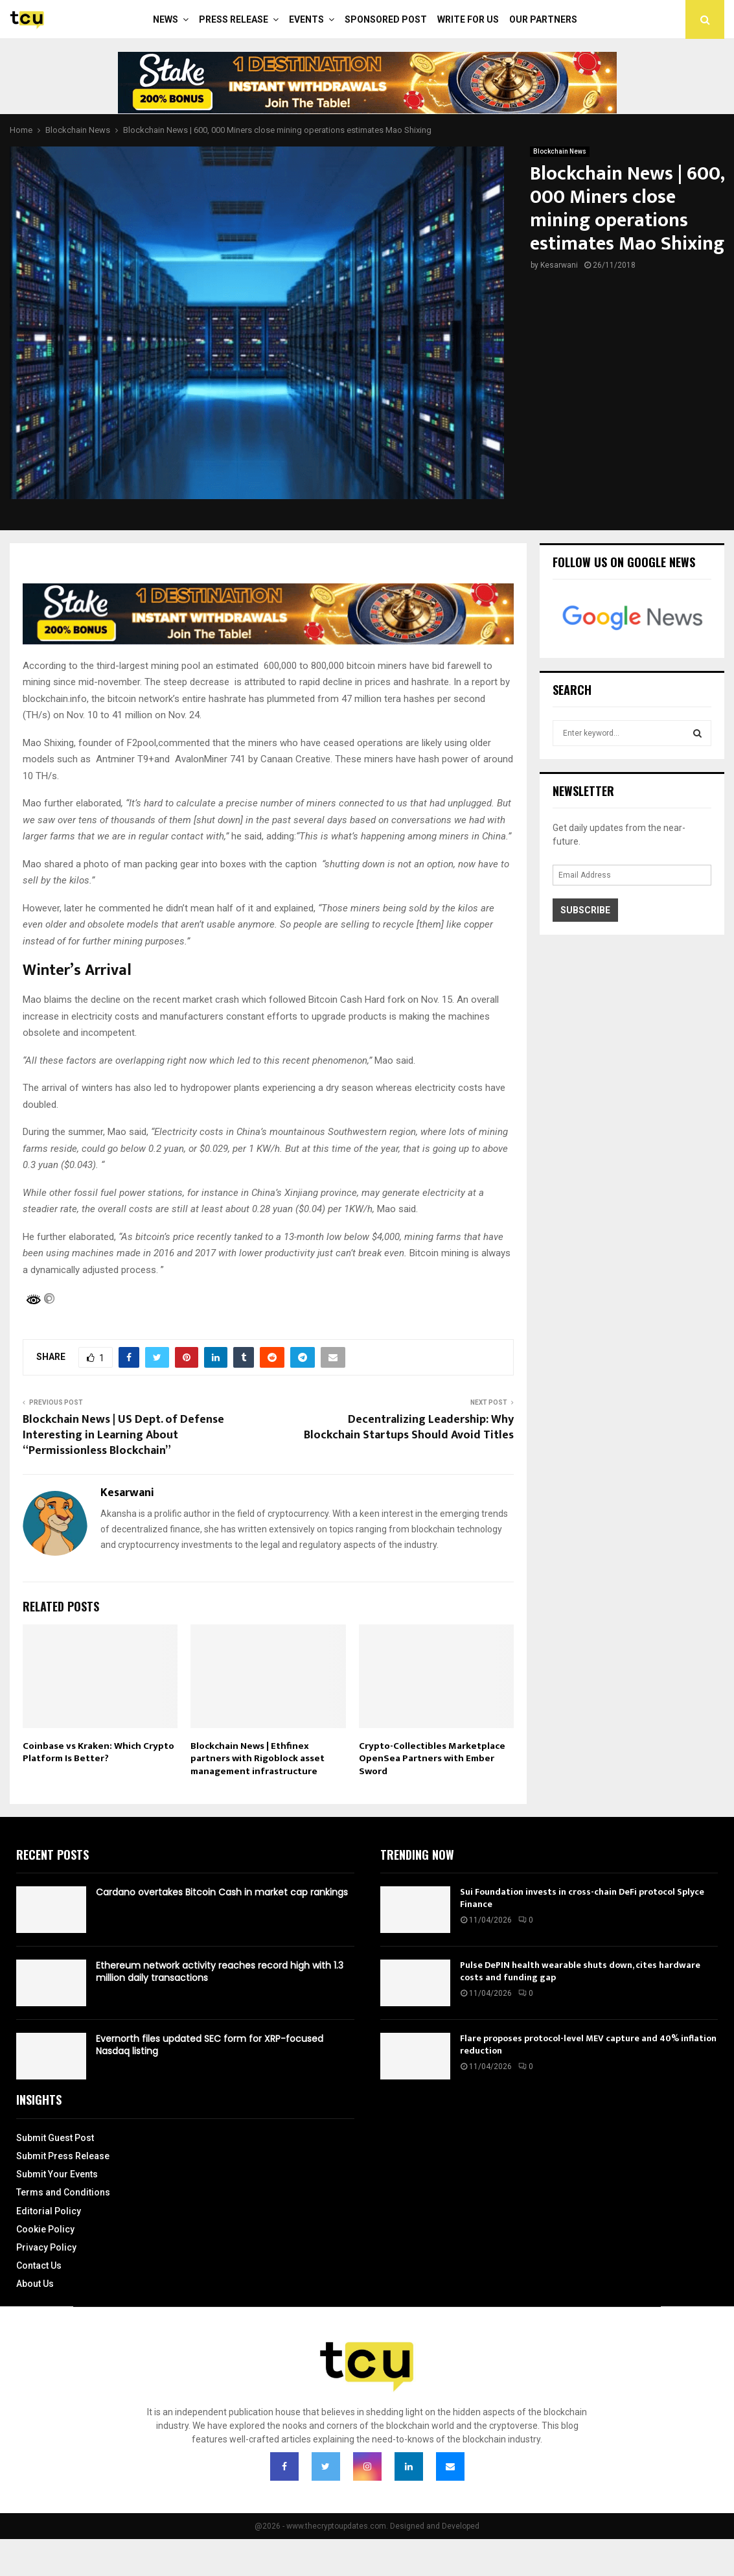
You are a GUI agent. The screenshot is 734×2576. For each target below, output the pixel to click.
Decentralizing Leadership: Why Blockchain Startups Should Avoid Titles (409, 1427)
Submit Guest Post (55, 2138)
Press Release (233, 19)
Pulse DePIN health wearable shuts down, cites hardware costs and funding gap (580, 1971)
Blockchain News (559, 151)
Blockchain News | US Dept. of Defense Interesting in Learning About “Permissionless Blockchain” (123, 1435)
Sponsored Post (386, 19)
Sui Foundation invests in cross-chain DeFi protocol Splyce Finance (582, 1897)
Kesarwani (559, 265)
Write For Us (468, 19)
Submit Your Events (57, 2174)
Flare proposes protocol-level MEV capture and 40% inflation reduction (588, 2044)
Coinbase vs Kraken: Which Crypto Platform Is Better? (98, 1752)
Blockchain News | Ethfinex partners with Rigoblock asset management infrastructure (257, 1758)
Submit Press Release (62, 2156)
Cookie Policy (45, 2229)
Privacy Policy (46, 2247)
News (165, 19)
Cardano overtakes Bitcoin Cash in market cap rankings (222, 1892)
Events (306, 19)
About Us (35, 2283)
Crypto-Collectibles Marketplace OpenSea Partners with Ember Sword (432, 1758)
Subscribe (585, 910)
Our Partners (543, 19)
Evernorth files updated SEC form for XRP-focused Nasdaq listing (209, 2044)
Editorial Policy (48, 2211)
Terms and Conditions (63, 2192)
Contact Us (39, 2265)
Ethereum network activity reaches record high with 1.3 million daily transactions (219, 1971)
